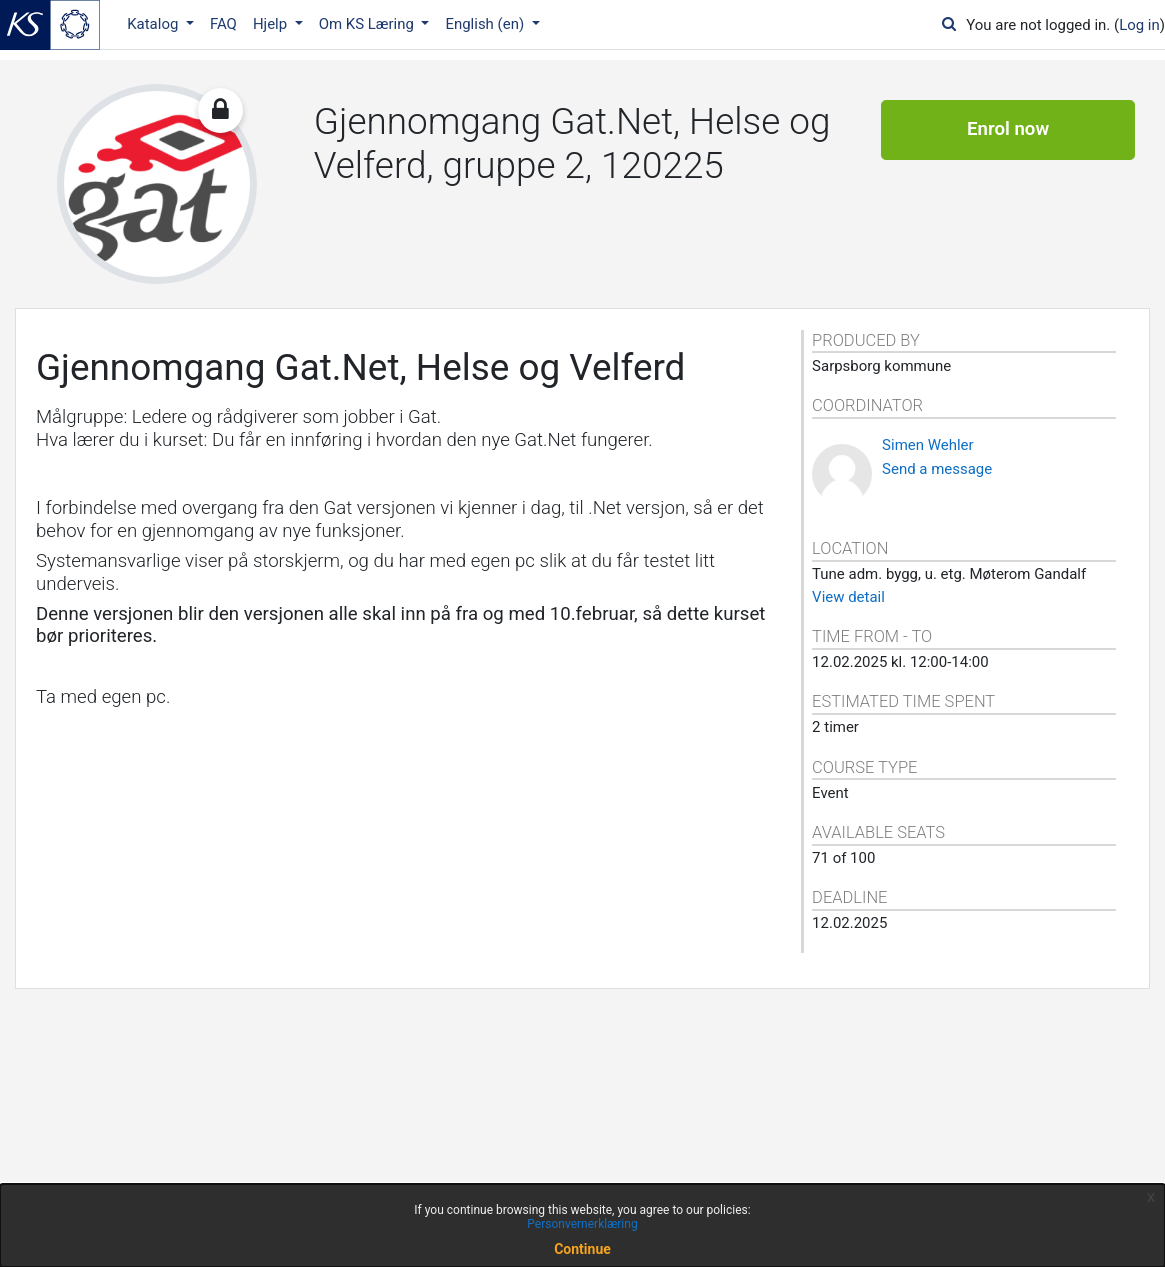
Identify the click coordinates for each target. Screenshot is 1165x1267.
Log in (1139, 25)
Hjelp (272, 24)
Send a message (937, 469)
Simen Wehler (927, 445)
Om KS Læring (368, 24)
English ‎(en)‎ (486, 24)
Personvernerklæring (582, 1224)
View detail (848, 597)
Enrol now (1008, 129)
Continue (582, 1249)
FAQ (223, 24)
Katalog (154, 24)
